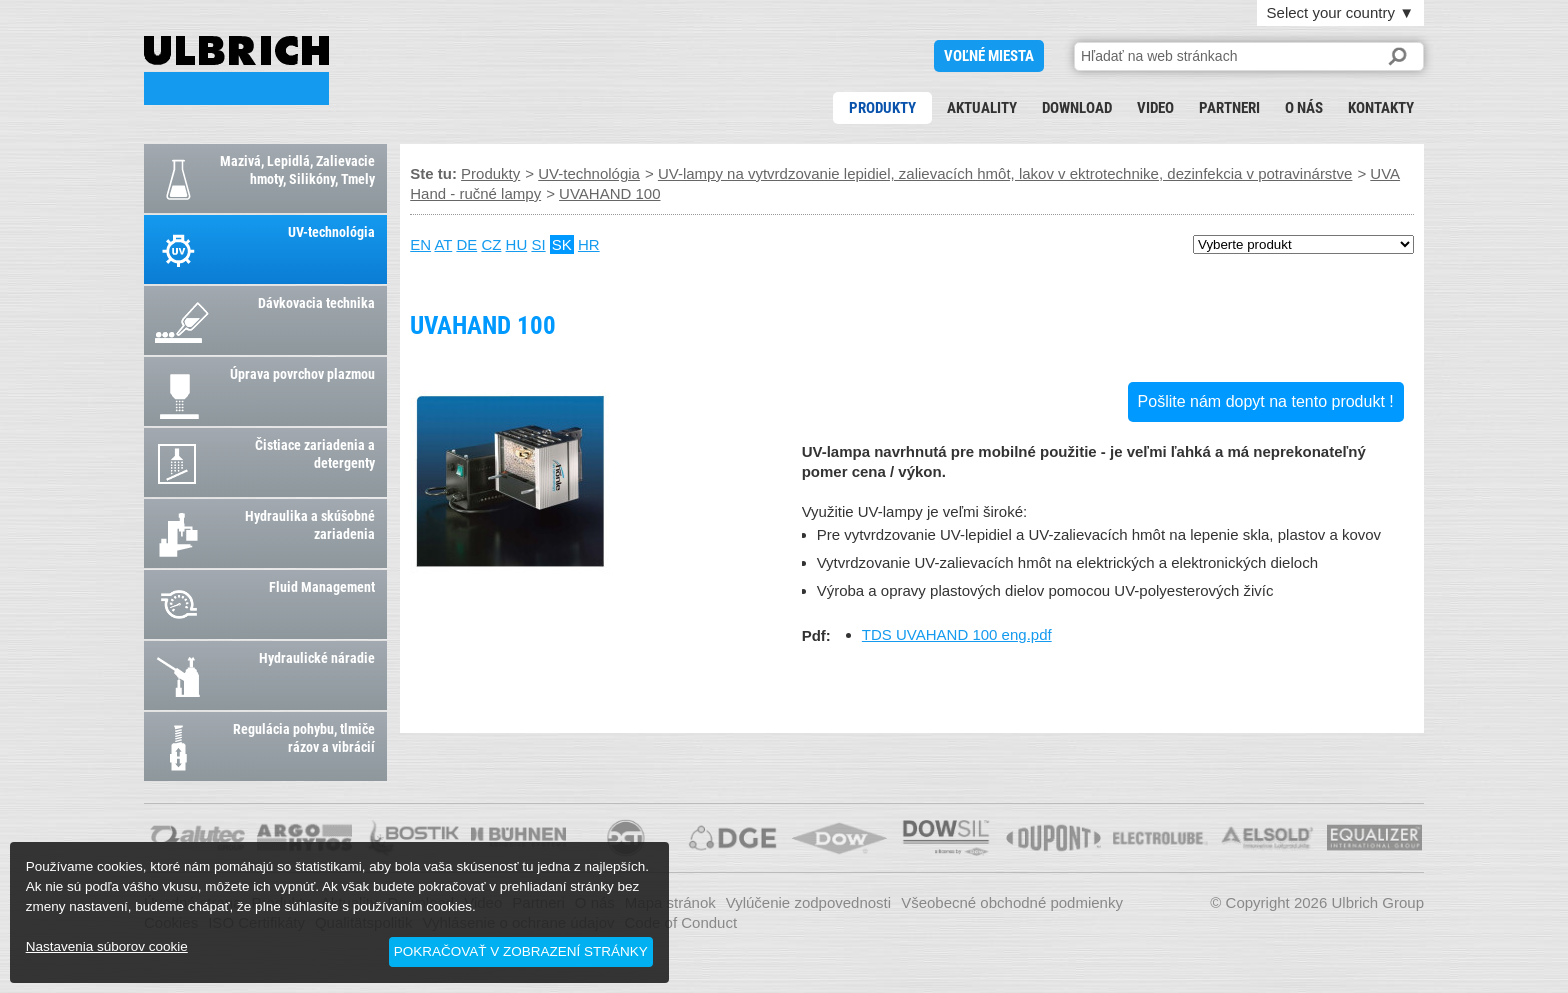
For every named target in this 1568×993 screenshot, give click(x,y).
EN (420, 244)
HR (589, 244)
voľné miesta (989, 56)
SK (562, 244)
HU (517, 244)
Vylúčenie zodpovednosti (808, 902)
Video (1155, 108)
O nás (1304, 108)
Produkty (882, 108)
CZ (491, 244)
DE (466, 244)
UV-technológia (589, 173)
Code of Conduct (681, 922)
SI (538, 244)
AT (443, 244)
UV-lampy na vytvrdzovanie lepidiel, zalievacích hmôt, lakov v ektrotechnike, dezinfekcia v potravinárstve (1005, 173)
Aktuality (982, 108)
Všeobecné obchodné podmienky (1012, 902)
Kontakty (1381, 108)
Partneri (1229, 108)
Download (1077, 108)
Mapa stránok (670, 902)
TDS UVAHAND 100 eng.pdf (957, 634)
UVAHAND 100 (236, 70)
